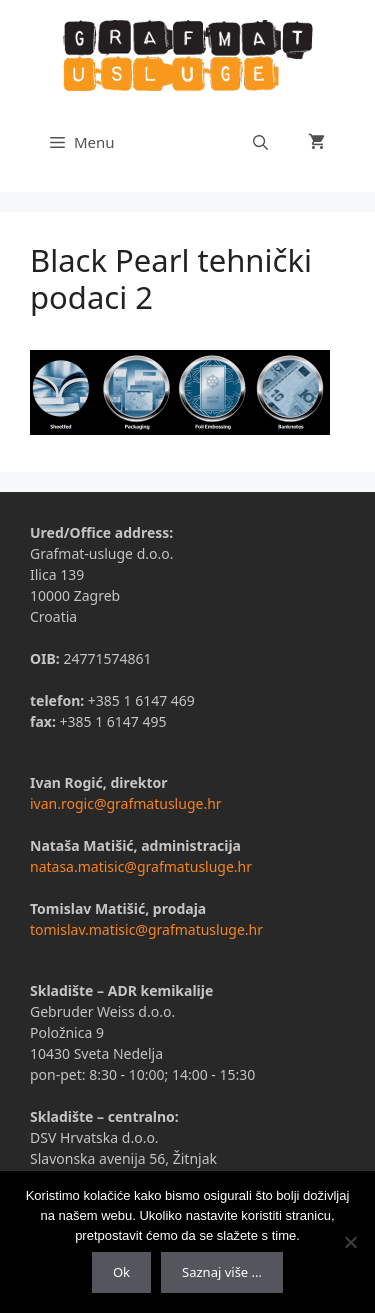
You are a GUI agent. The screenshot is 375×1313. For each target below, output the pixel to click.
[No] (350, 1242)
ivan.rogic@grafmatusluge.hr (126, 803)
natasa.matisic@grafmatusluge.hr (141, 866)
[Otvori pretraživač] (260, 142)
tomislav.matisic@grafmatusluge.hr (146, 929)
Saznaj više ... (222, 1272)
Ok (121, 1272)
